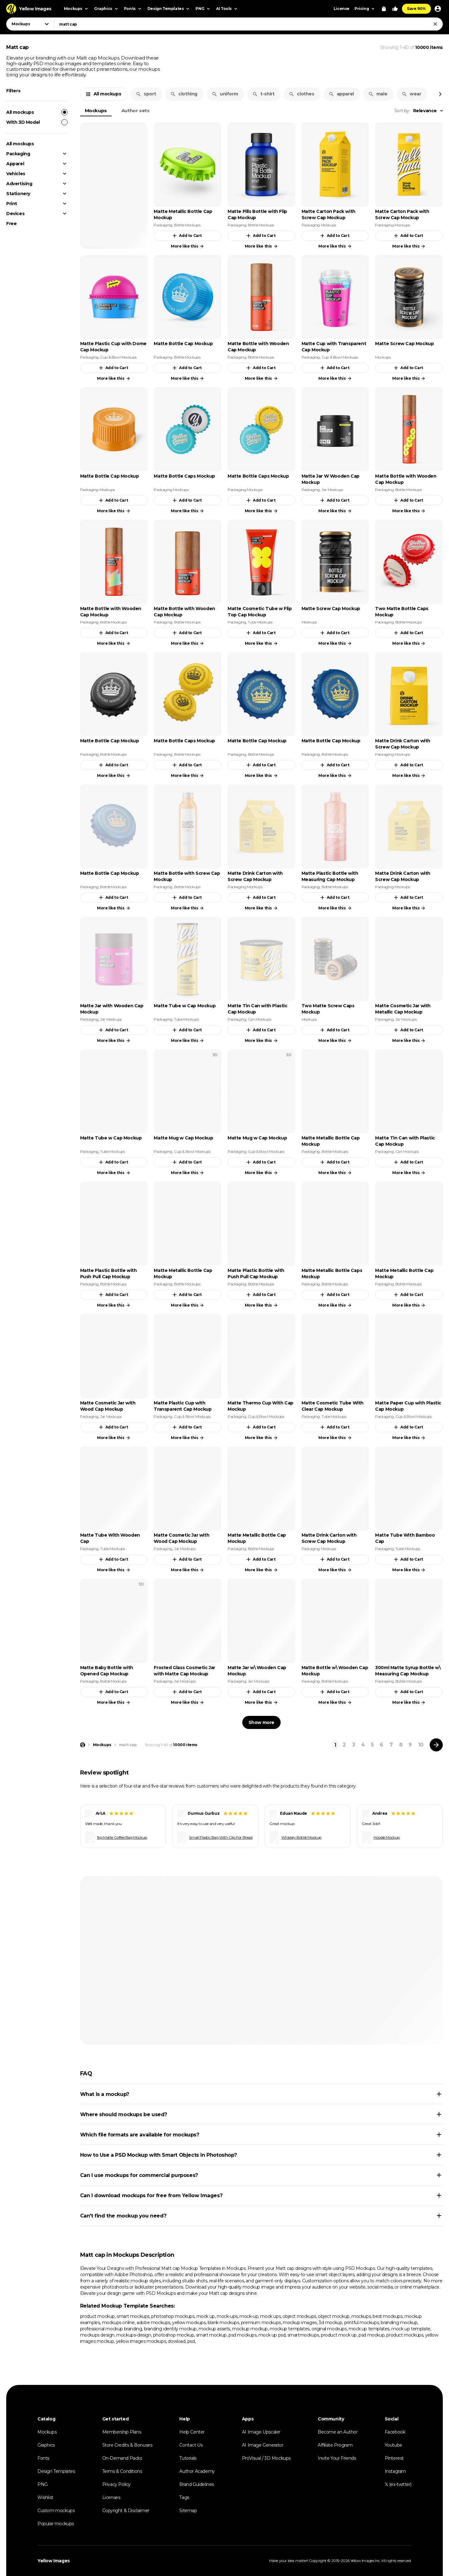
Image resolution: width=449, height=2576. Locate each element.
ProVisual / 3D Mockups (266, 2458)
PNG (42, 2484)
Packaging (18, 153)
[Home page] (82, 1744)
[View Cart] (384, 9)
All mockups (37, 112)
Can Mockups (259, 1019)
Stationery (18, 193)
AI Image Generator (262, 2445)
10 (420, 1745)
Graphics (46, 2445)
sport (146, 94)
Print (11, 203)
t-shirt (263, 94)
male (377, 94)
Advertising (19, 183)
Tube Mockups (260, 622)
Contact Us (190, 2445)
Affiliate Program (335, 2445)
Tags (184, 2497)
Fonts (43, 2458)
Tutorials (187, 2458)
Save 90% (416, 8)
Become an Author (338, 2432)
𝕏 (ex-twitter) (398, 2484)
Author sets (135, 110)
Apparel (15, 163)
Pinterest (394, 2458)
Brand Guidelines (196, 2484)
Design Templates (56, 2471)
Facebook (395, 2432)
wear (411, 94)
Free (11, 223)
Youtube (393, 2445)
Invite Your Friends (337, 2458)
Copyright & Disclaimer (125, 2510)
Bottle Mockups (187, 225)
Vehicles (15, 173)
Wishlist (45, 2497)
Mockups (96, 110)
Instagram (395, 2471)
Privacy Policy (116, 2484)
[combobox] (248, 24)
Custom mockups (56, 2510)
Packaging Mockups (319, 225)
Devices (15, 213)
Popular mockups (55, 2523)
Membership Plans (121, 2432)
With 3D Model (37, 122)
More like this (187, 246)
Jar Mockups (332, 489)
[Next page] (436, 1744)
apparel (341, 94)
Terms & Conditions (122, 2471)
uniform (225, 94)
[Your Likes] (395, 9)
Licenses (111, 2497)
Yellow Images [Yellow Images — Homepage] (53, 2561)
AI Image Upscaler (261, 2432)
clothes (301, 94)
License (342, 8)
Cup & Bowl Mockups (118, 357)
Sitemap (188, 2510)
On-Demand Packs (122, 2458)
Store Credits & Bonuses (127, 2445)
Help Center (192, 2432)
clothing (183, 94)
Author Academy (197, 2471)
